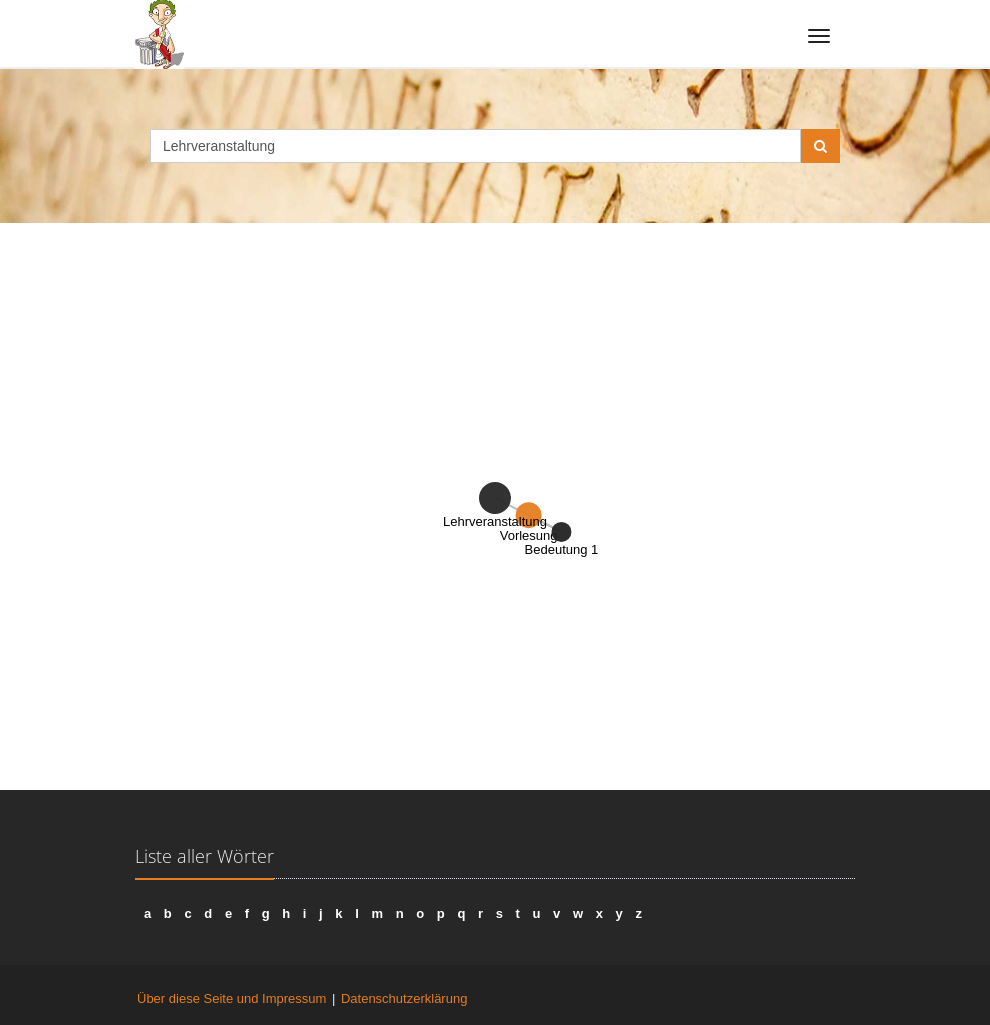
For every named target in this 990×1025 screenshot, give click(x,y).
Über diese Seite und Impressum (231, 998)
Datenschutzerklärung (404, 998)
